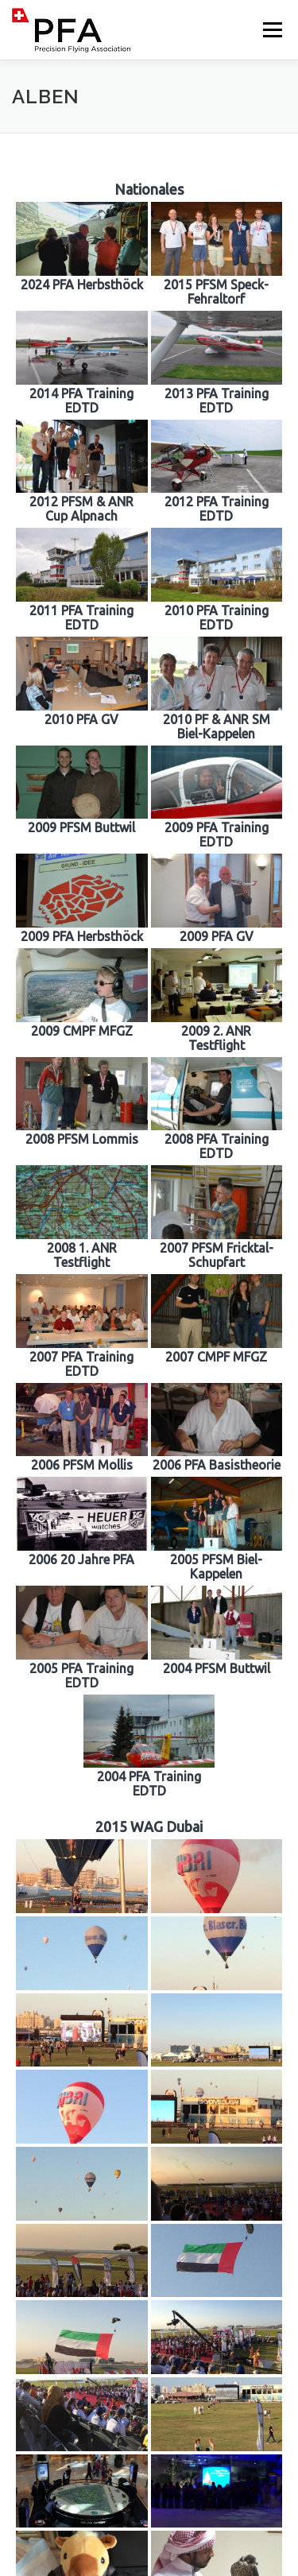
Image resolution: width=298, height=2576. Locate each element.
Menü (271, 30)
